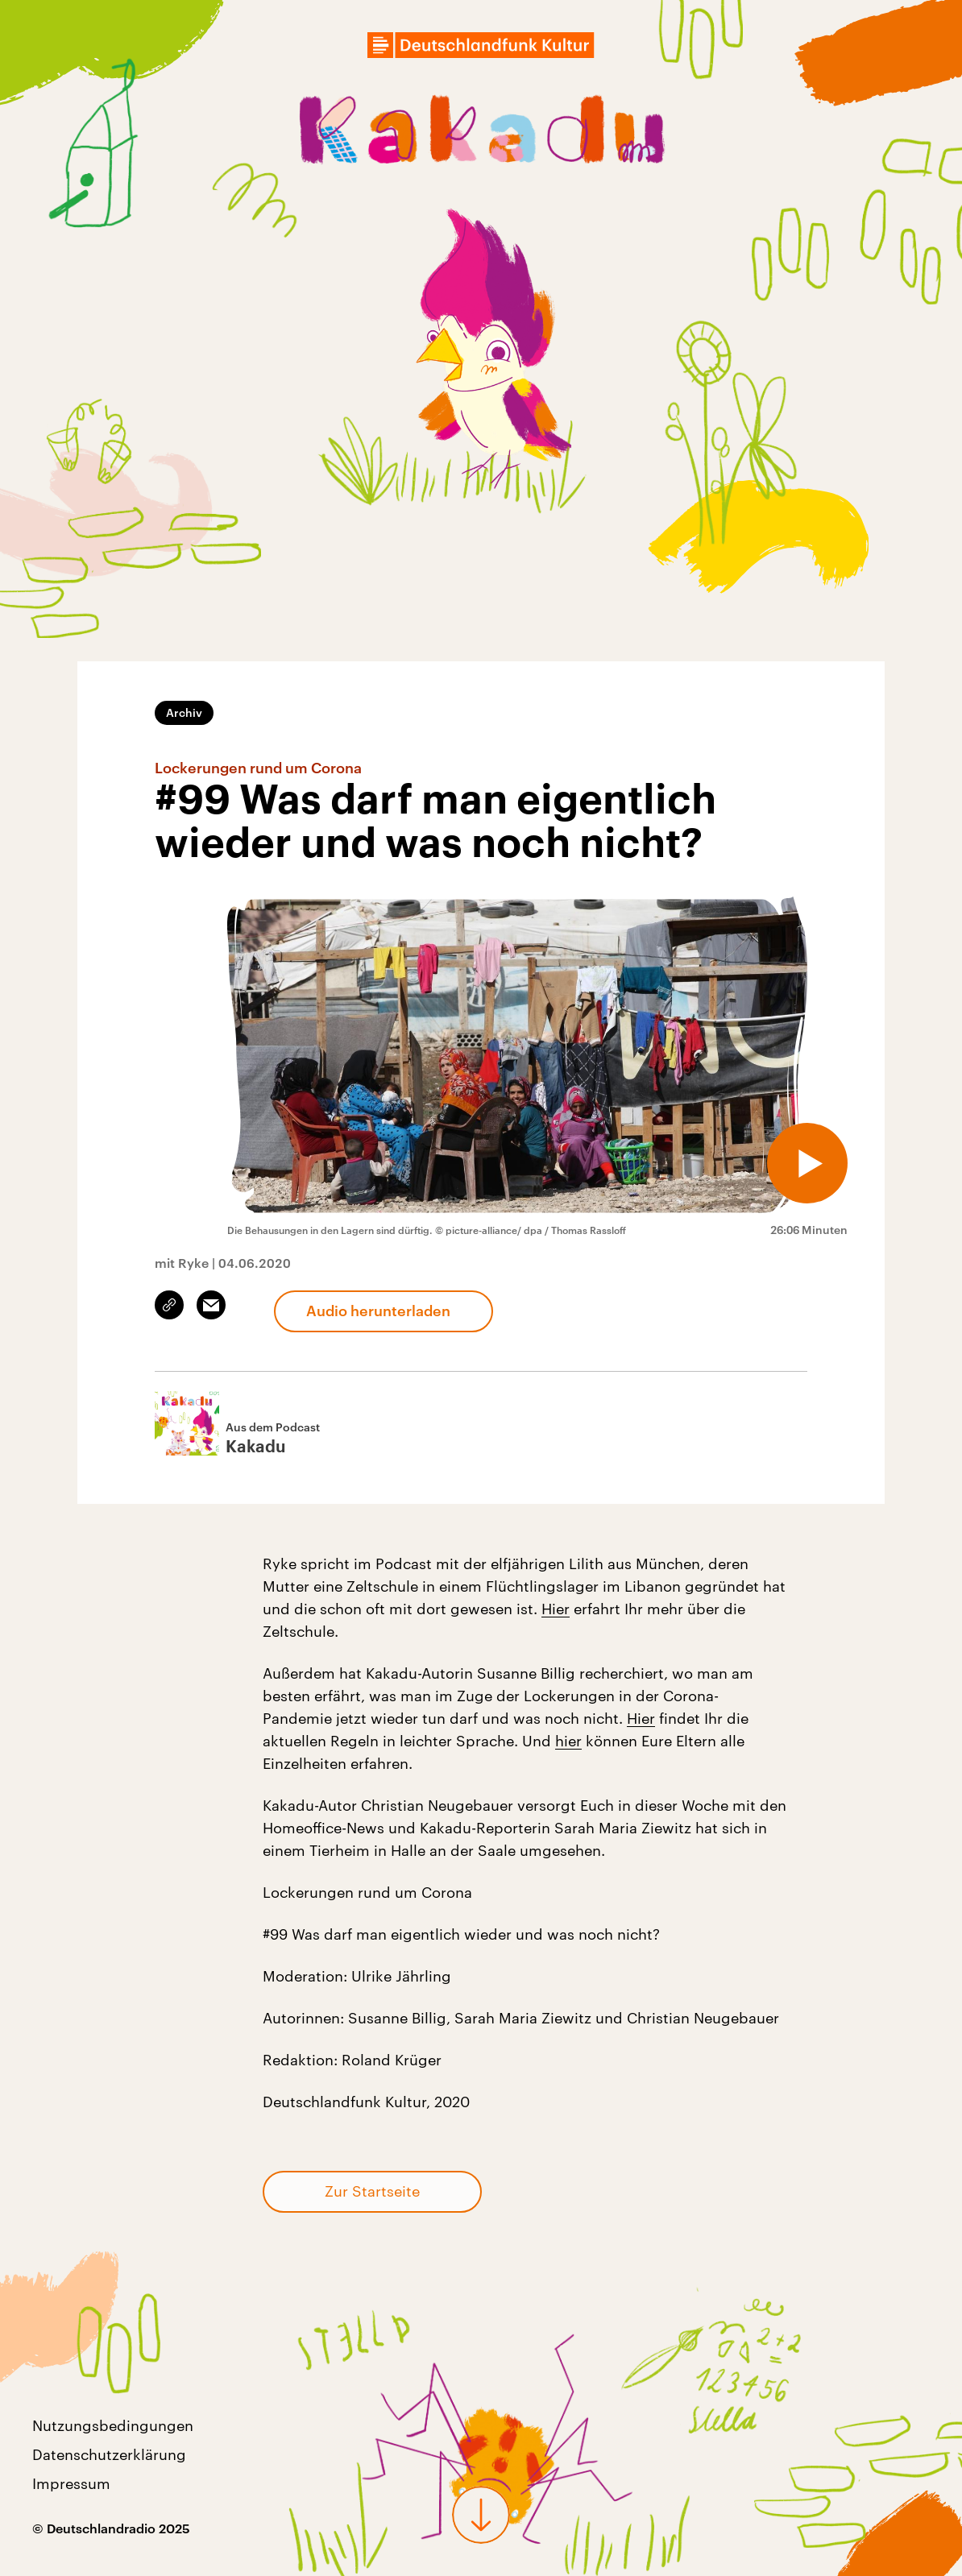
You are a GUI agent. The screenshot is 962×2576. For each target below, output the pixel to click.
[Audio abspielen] (807, 1163)
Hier (555, 1608)
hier (568, 1741)
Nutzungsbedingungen (112, 2425)
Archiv (184, 712)
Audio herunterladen (378, 1310)
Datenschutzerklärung (109, 2454)
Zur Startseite (372, 2191)
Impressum (71, 2483)
